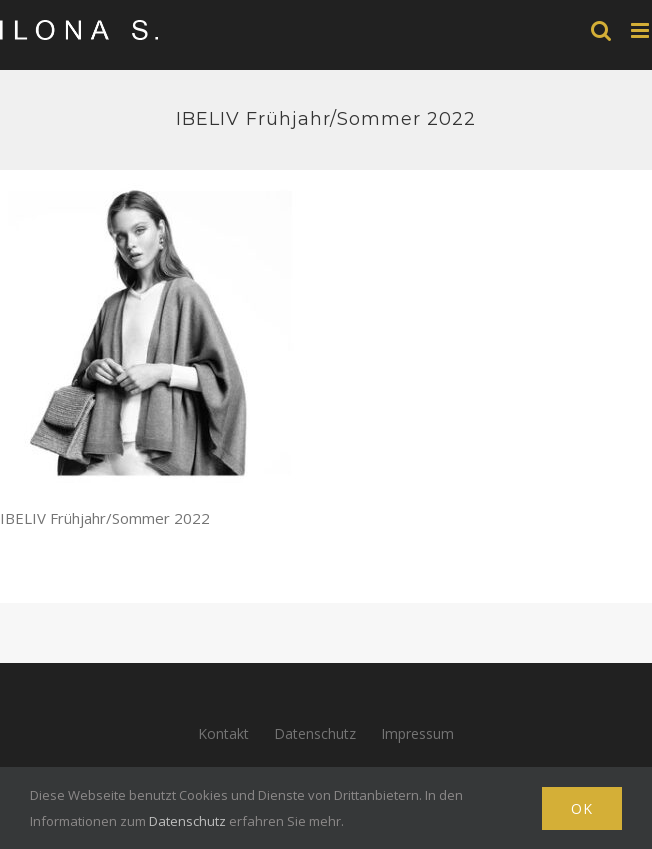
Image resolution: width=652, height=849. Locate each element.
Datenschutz (315, 733)
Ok (582, 808)
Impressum (417, 733)
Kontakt (223, 733)
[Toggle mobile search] (601, 30)
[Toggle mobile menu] (641, 30)
